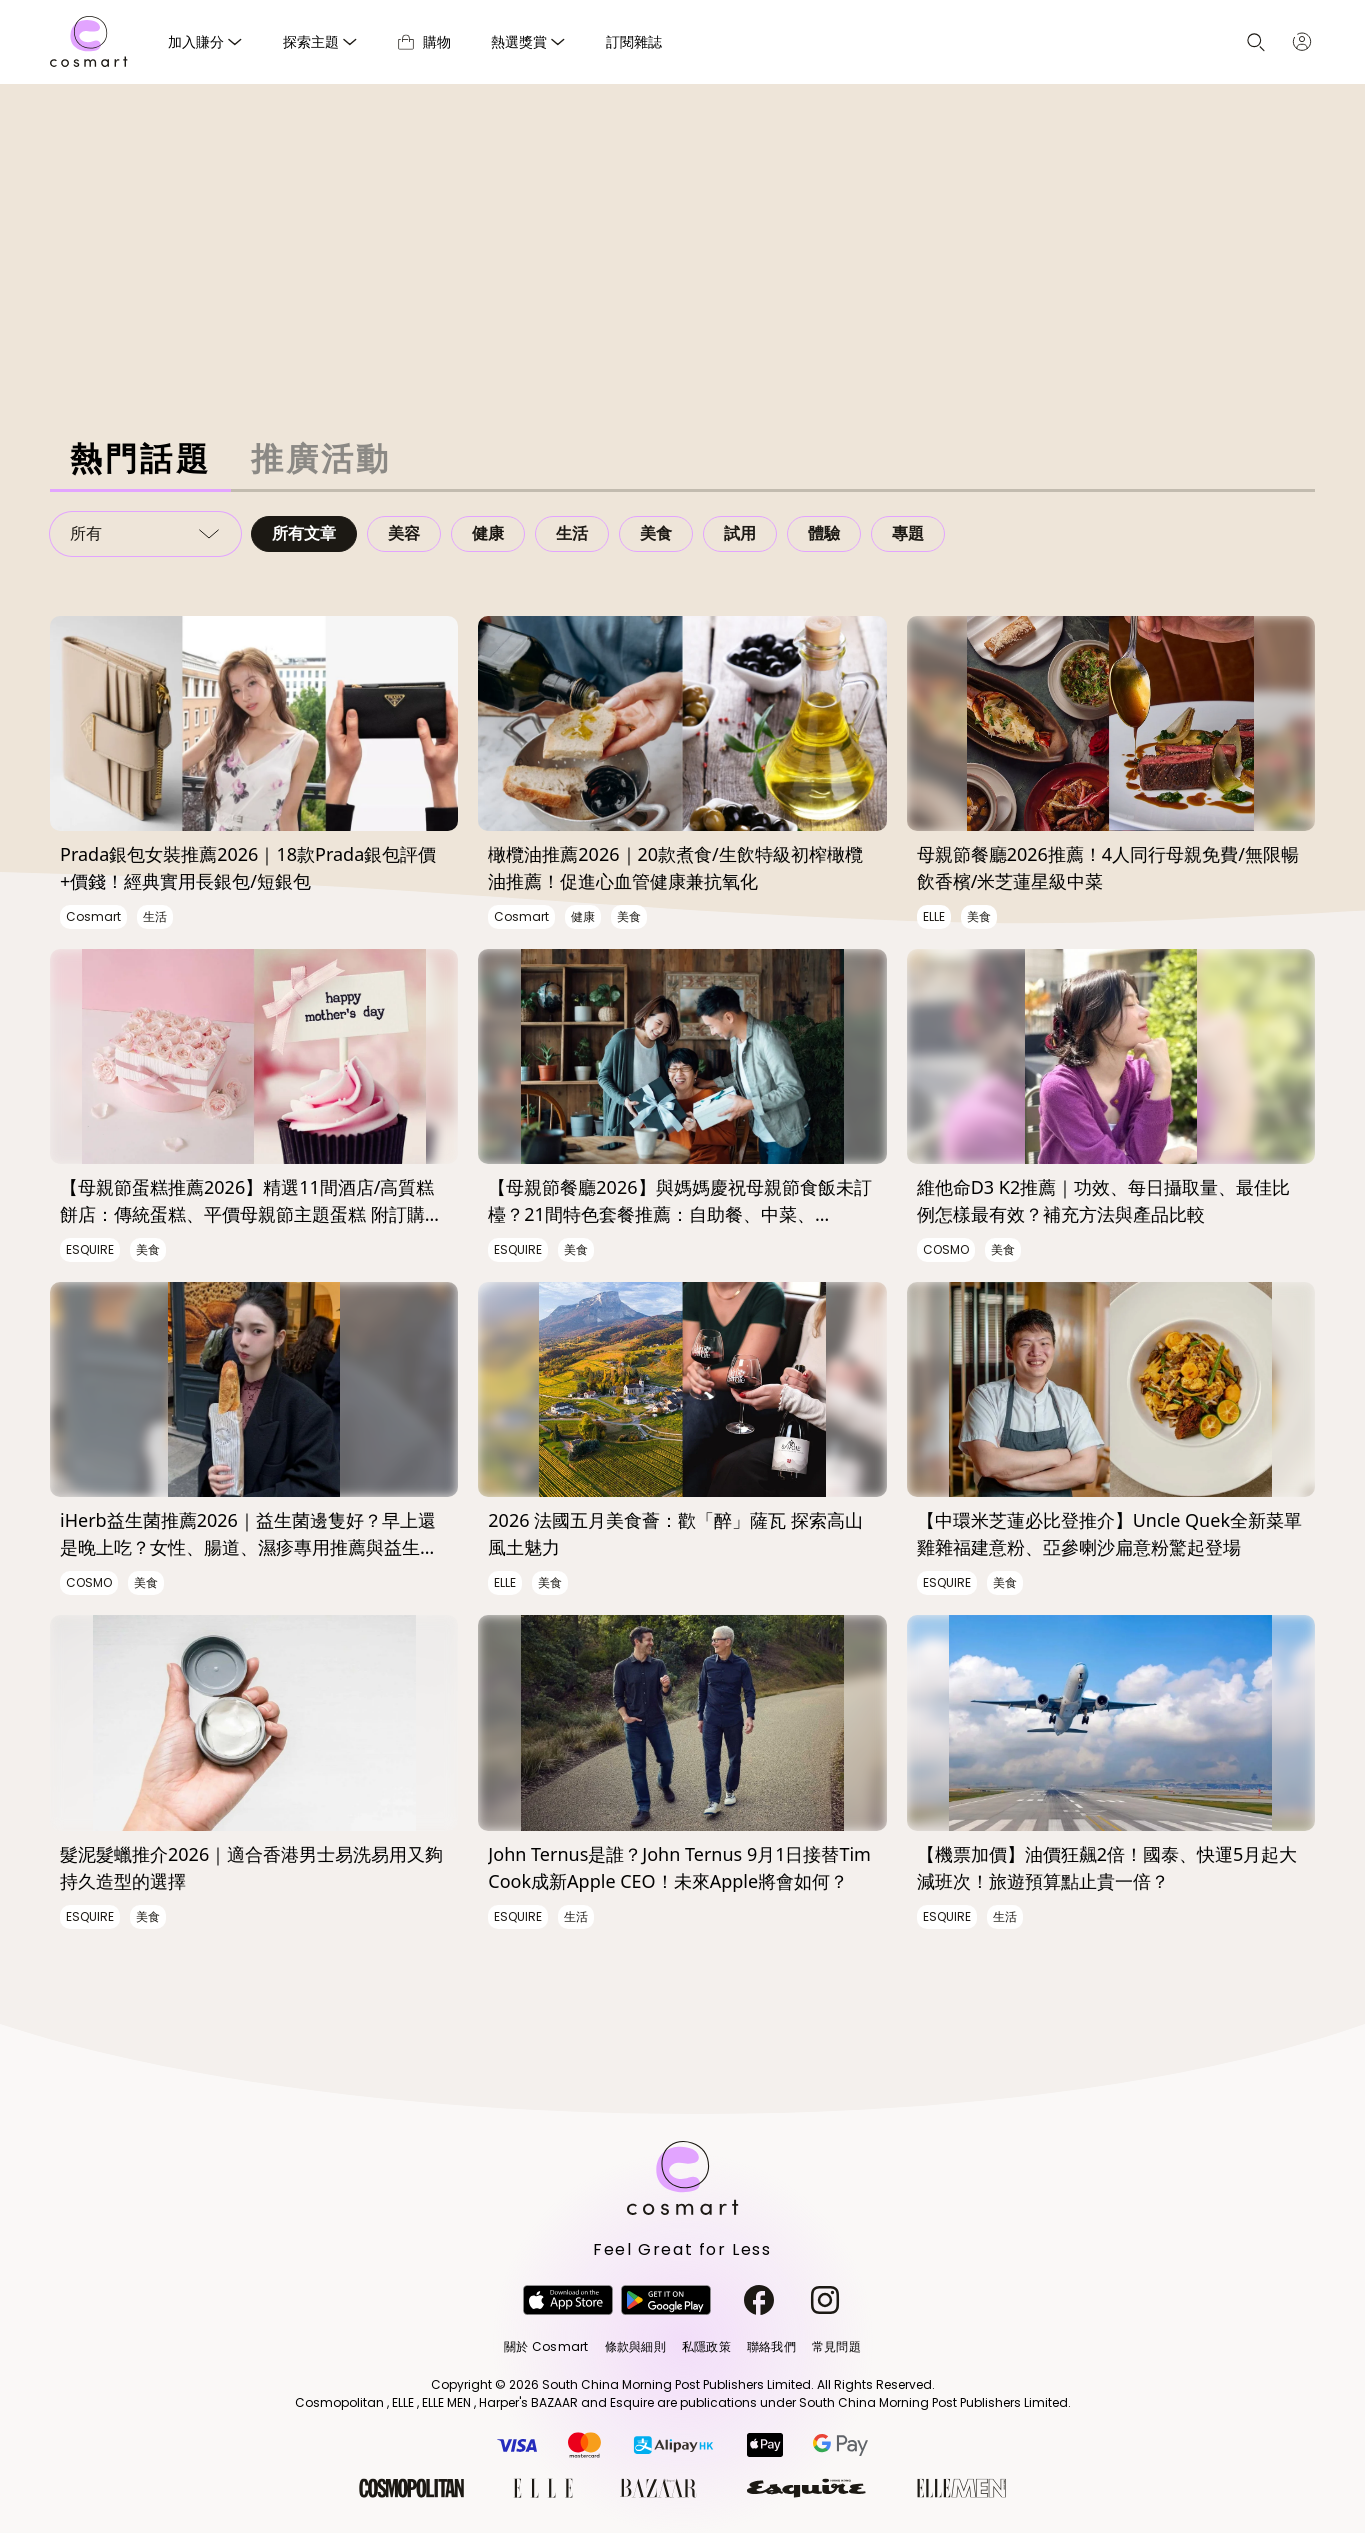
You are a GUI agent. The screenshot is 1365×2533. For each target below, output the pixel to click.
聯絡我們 (771, 2346)
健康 (488, 533)
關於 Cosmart (546, 2346)
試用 (740, 533)
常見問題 (836, 2346)
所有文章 (304, 533)
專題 (908, 533)
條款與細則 (635, 2346)
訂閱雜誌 (634, 41)
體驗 (824, 533)
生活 (572, 533)
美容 (404, 533)
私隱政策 (706, 2346)
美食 (656, 533)
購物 (424, 41)
